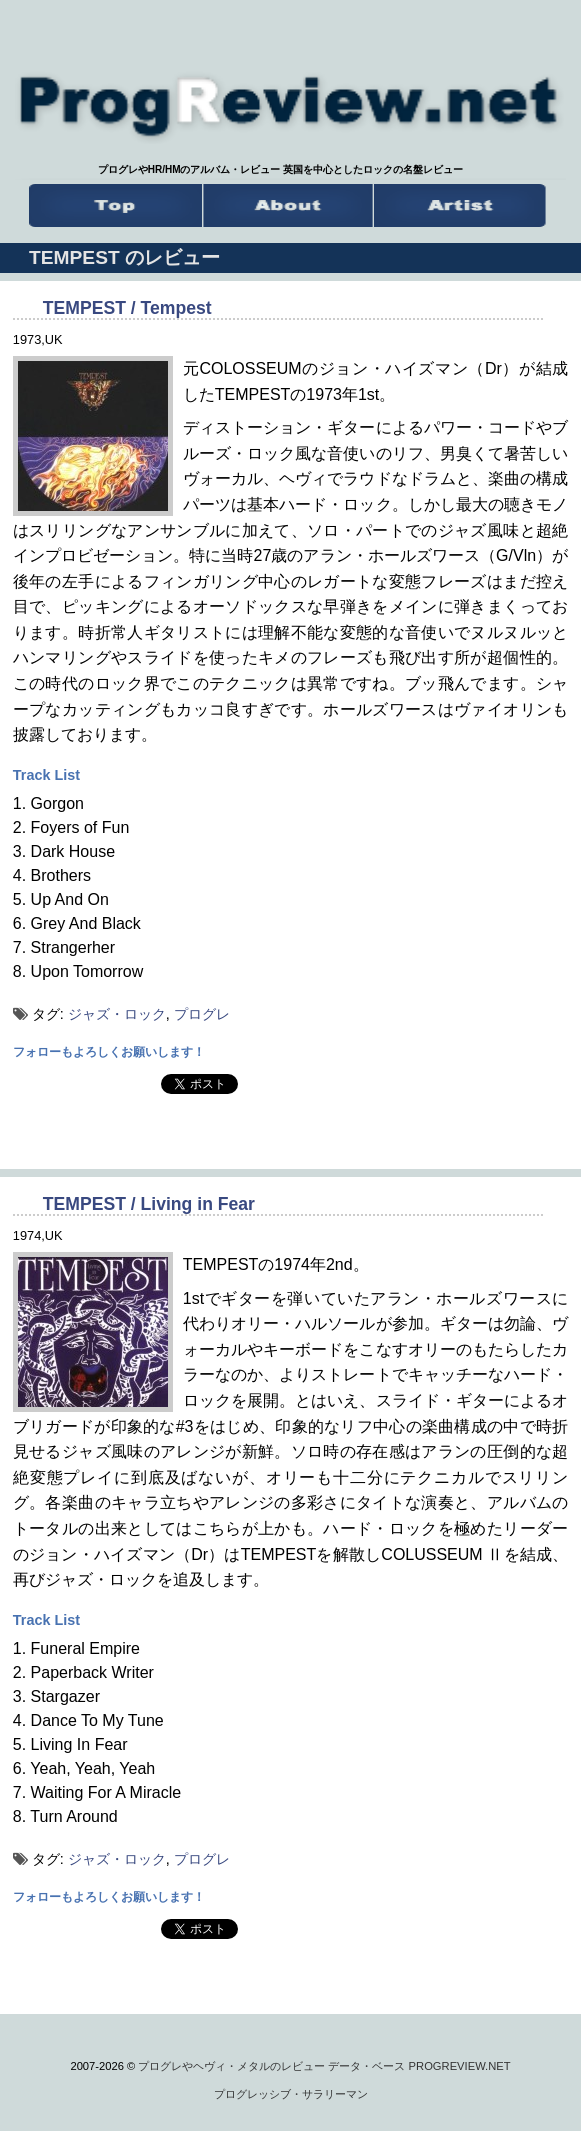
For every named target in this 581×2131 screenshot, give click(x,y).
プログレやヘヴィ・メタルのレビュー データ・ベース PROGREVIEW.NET (324, 2066)
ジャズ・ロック (117, 1014)
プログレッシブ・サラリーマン (291, 2094)
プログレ (202, 1014)
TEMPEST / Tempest (127, 308)
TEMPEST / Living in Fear (149, 1204)
